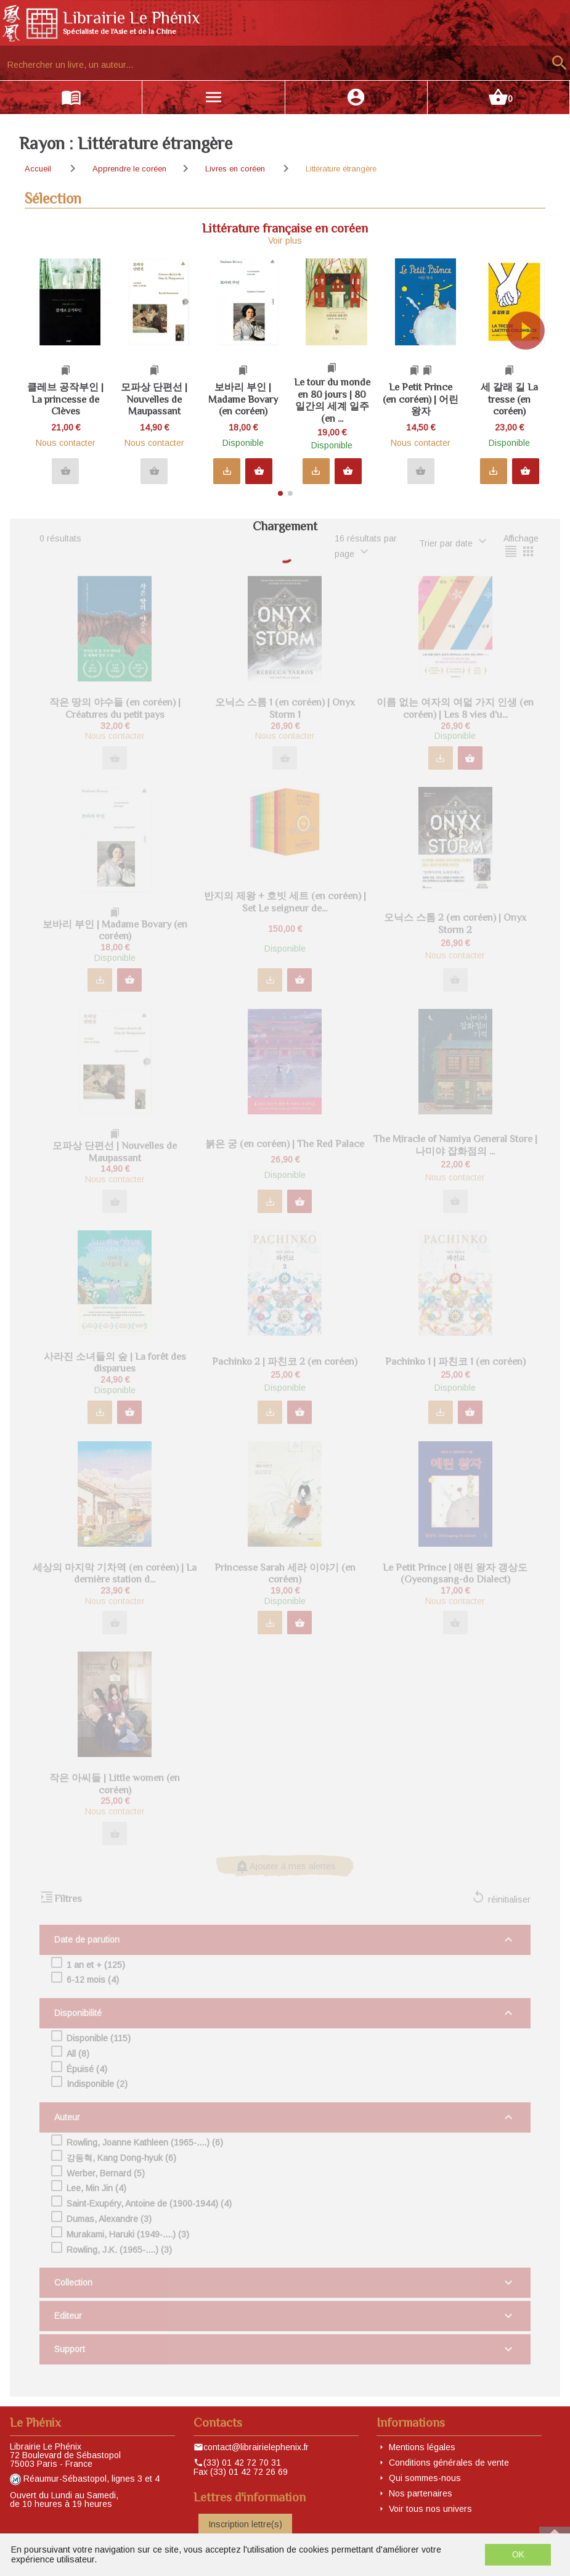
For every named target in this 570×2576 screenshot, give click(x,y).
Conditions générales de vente (449, 2462)
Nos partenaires (420, 2493)
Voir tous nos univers (430, 2509)
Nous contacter (66, 443)
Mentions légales (422, 2447)
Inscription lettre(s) (245, 2524)
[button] (531, 372)
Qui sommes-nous (425, 2478)
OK (518, 2554)
